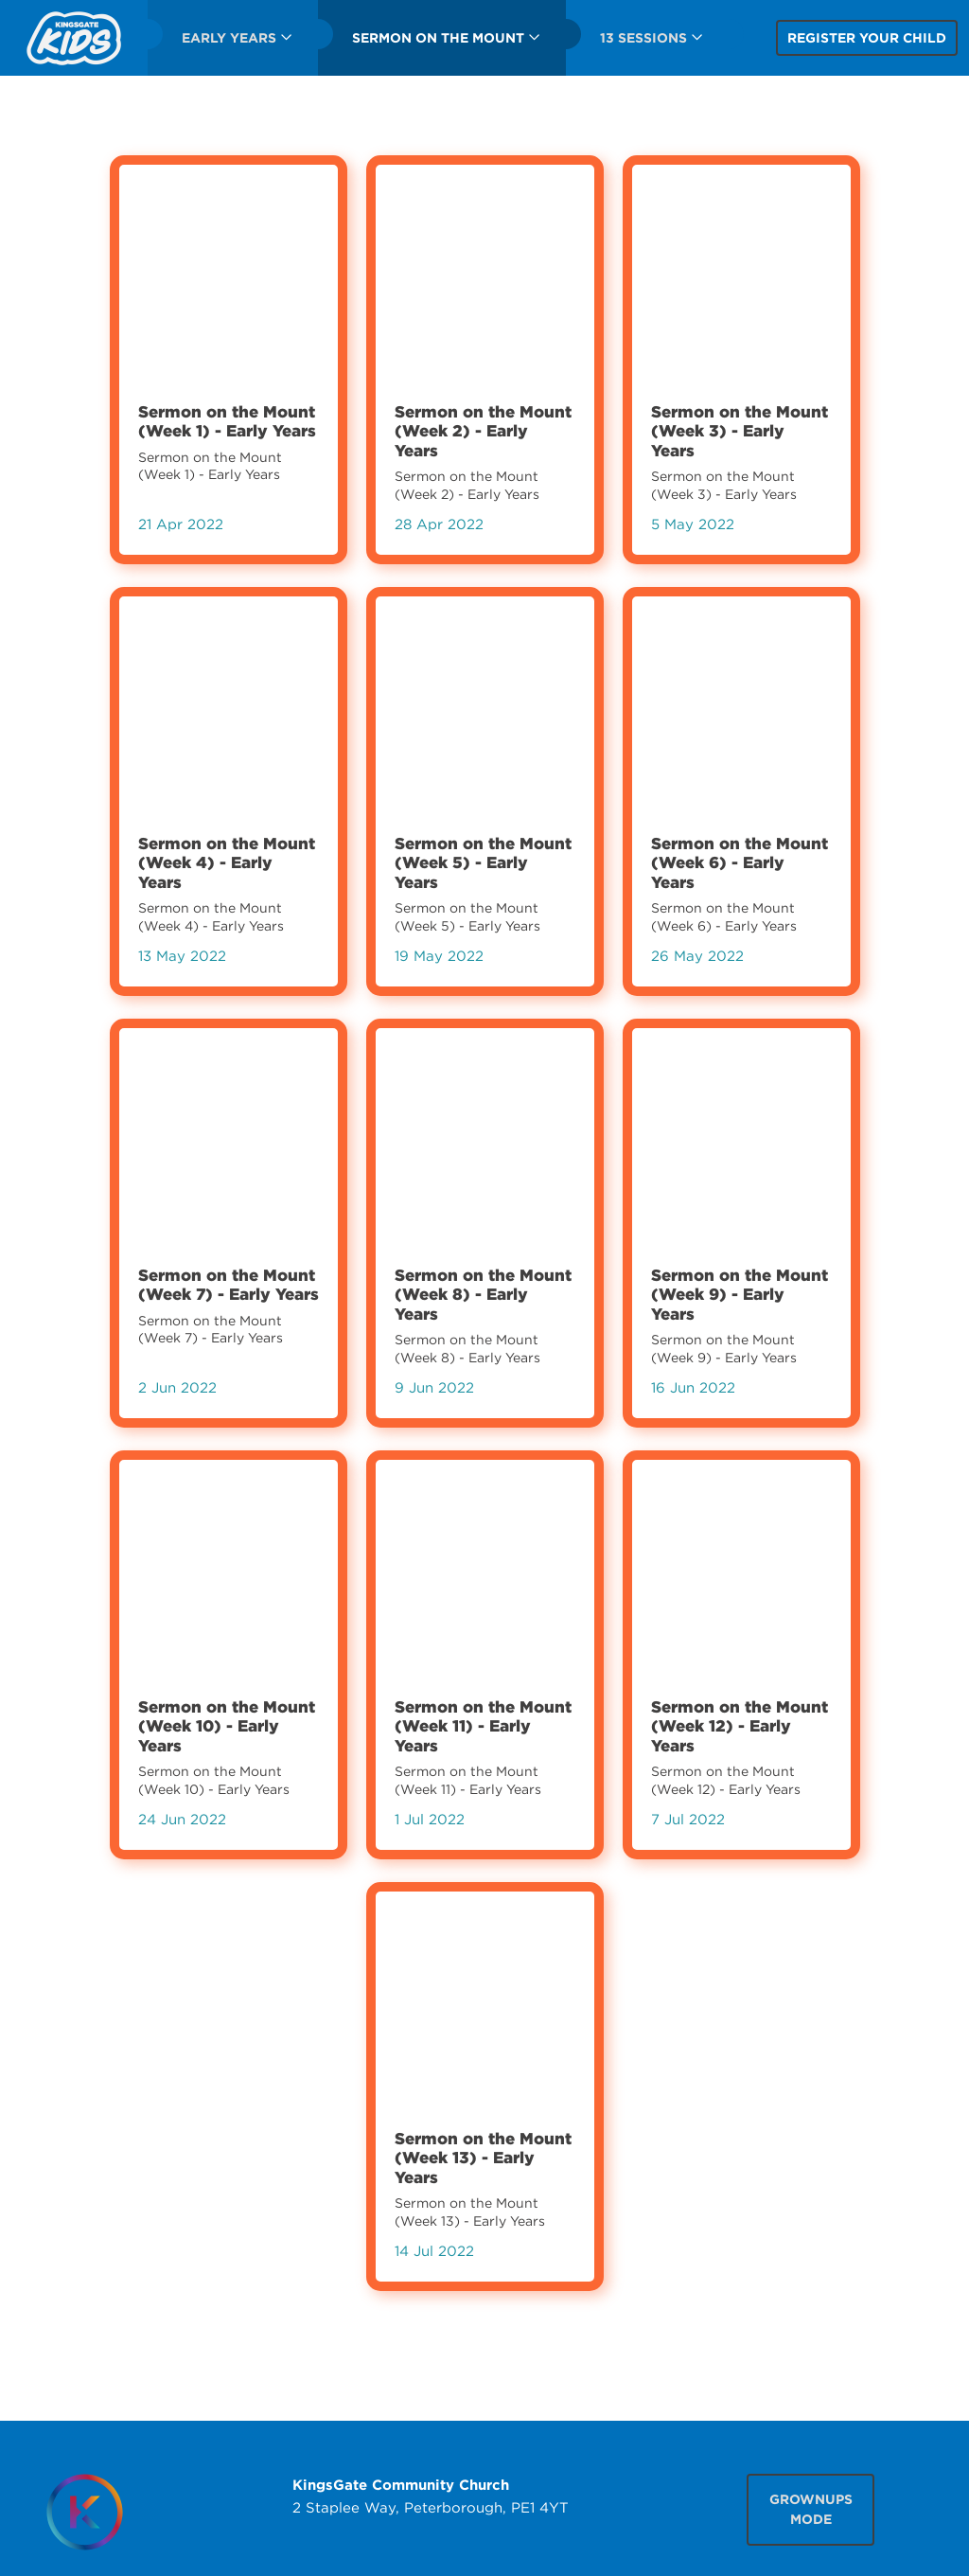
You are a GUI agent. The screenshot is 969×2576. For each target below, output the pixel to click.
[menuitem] (74, 38)
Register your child (866, 37)
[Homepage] (84, 2512)
